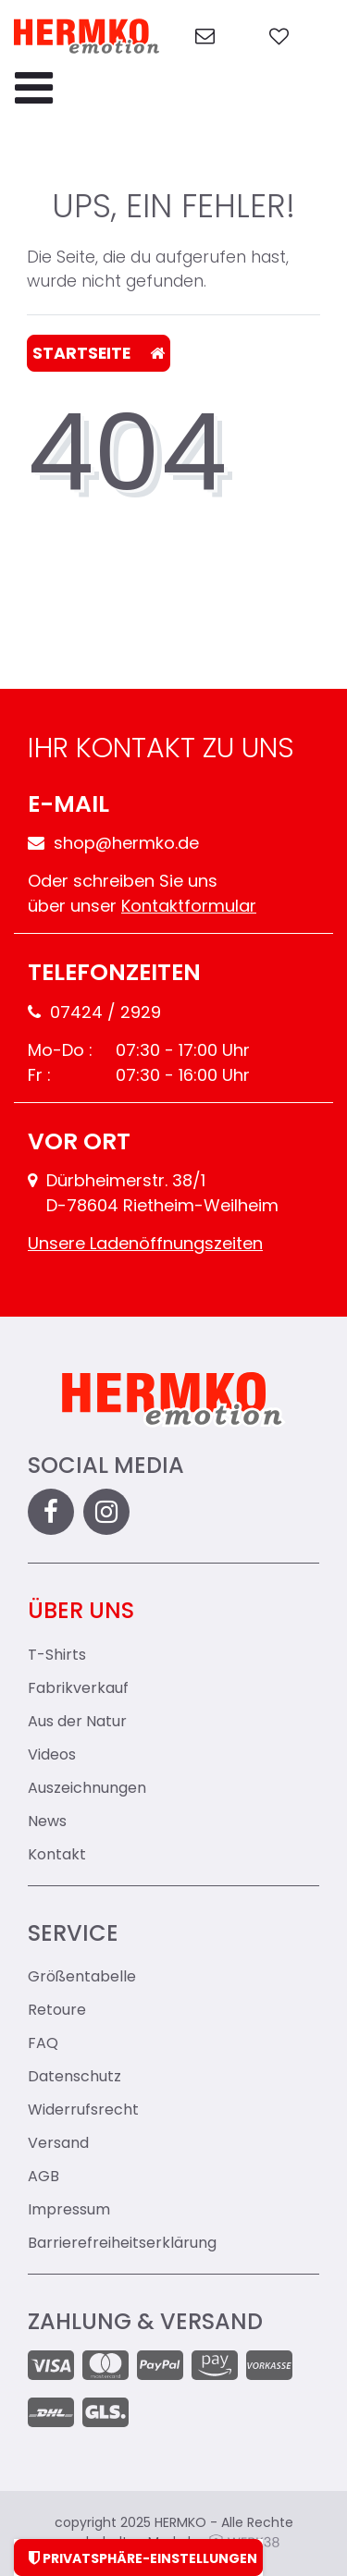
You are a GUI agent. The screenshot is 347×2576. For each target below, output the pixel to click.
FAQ (43, 2044)
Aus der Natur (77, 1722)
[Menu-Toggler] (34, 90)
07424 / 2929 (94, 1014)
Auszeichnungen (87, 1789)
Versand (58, 2144)
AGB (43, 2177)
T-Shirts (57, 1656)
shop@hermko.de (113, 844)
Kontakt (57, 1855)
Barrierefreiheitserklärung (122, 2244)
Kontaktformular (188, 907)
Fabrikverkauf (78, 1689)
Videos (52, 1755)
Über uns (81, 1612)
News (47, 1822)
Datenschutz (74, 2077)
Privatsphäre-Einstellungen (138, 2558)
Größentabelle (82, 1977)
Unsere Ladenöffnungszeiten (145, 1245)
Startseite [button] (98, 353)
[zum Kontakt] (205, 37)
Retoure (57, 2011)
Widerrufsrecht (83, 2111)
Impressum (69, 2210)
